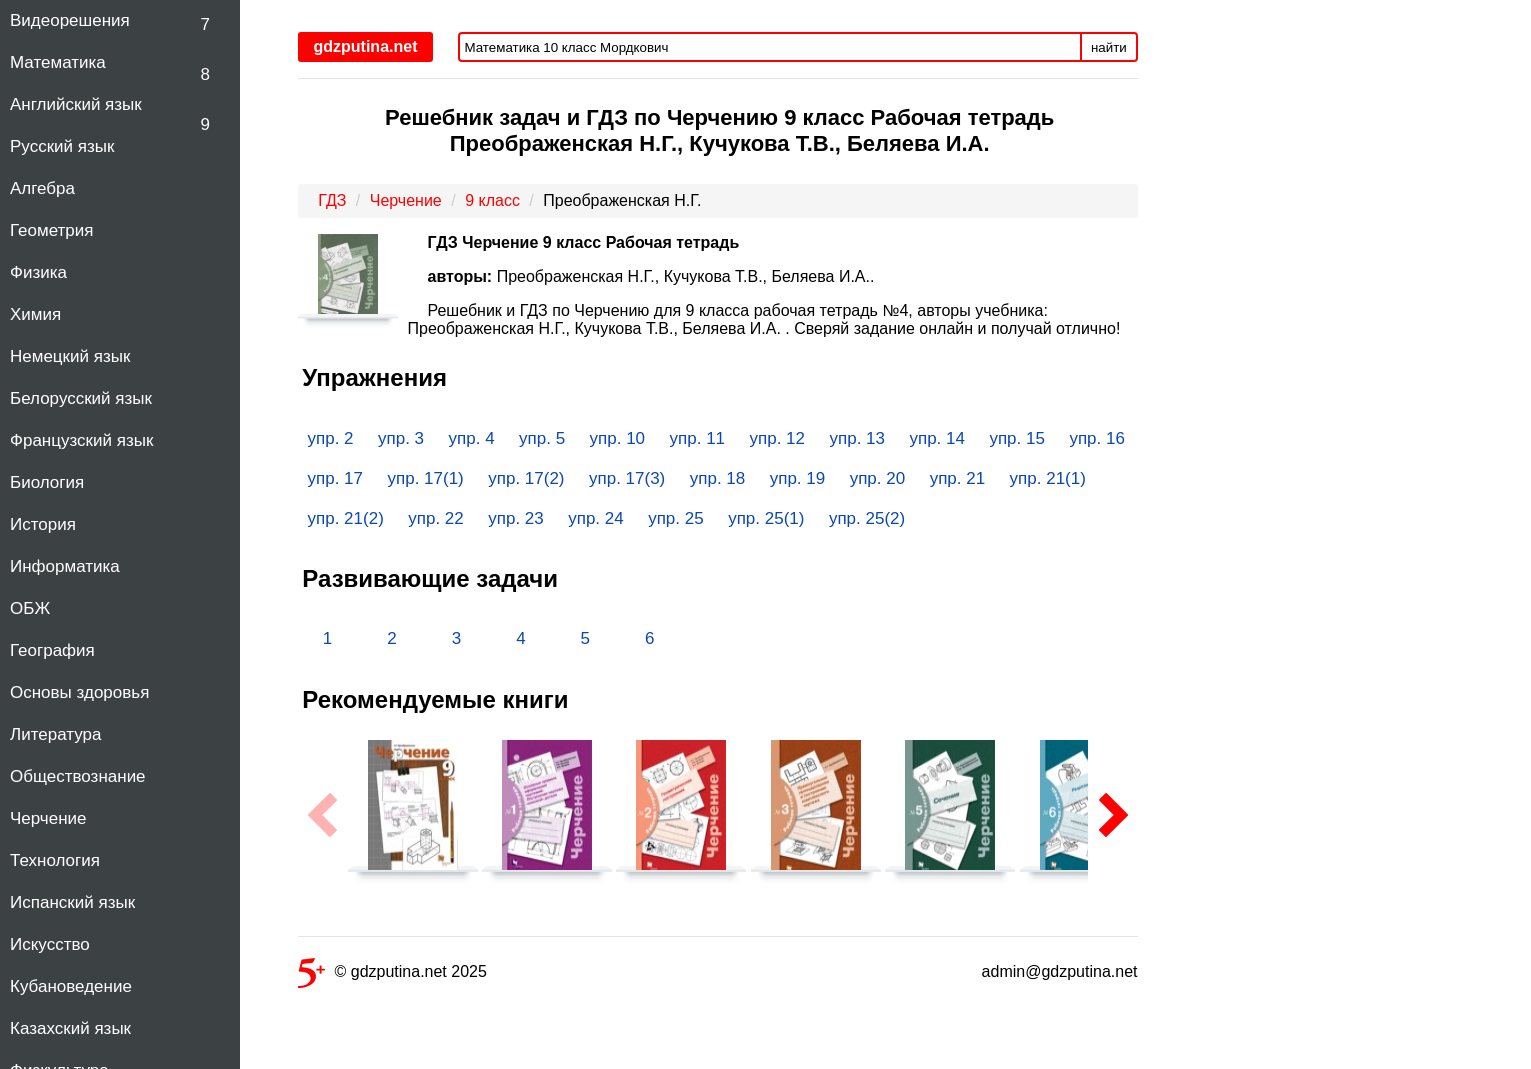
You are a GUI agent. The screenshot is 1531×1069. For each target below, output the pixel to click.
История (43, 524)
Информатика (65, 566)
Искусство (50, 944)
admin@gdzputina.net (1060, 971)
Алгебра (42, 188)
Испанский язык (72, 902)
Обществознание (78, 776)
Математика (58, 62)
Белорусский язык (81, 398)
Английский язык (76, 104)
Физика (38, 272)
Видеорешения (70, 20)
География (52, 650)
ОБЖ (30, 608)
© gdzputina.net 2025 (392, 975)
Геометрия (52, 230)
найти (1109, 47)
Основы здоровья (79, 692)
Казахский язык (70, 1028)
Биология (47, 482)
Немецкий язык (70, 356)
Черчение (48, 818)
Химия (35, 314)
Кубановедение (71, 986)
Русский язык (62, 146)
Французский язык (81, 440)
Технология (55, 860)
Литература (55, 734)
